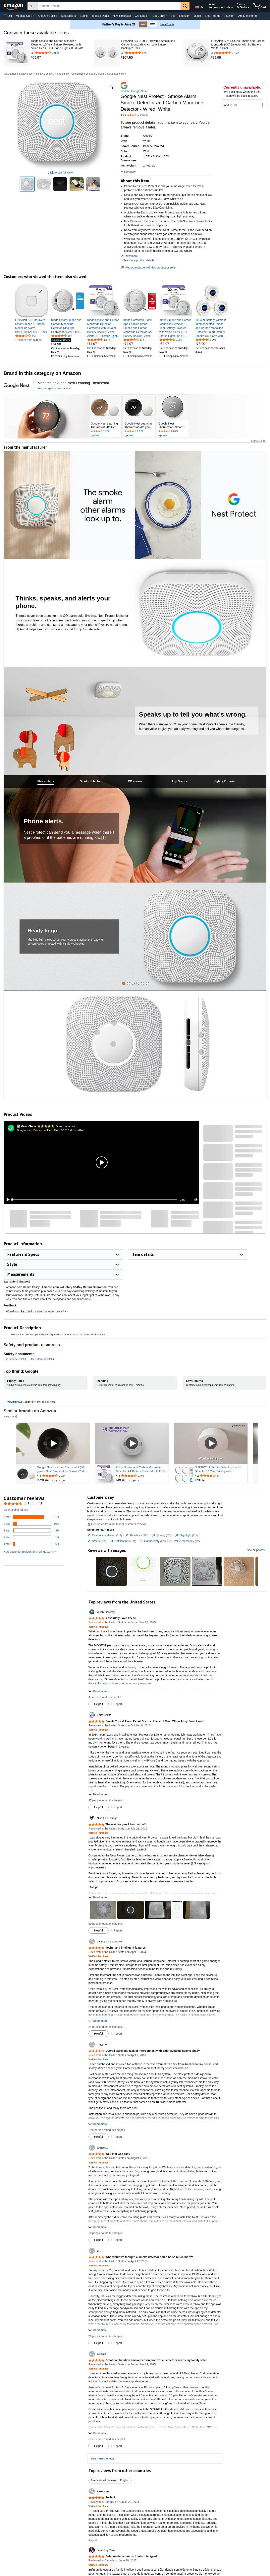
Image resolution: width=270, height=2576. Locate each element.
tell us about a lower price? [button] (48, 1311)
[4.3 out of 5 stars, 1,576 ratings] (98, 339)
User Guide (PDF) (15, 1359)
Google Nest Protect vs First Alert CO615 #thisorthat (50, 1130)
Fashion (229, 15)
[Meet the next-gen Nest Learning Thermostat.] (74, 383)
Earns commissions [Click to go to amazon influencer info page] (67, 1126)
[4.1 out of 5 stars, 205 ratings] (205, 339)
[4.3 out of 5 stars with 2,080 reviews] (58, 53)
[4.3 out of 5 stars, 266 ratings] (61, 335)
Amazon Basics (47, 15)
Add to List (230, 105)
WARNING (14, 1401)
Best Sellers (68, 15)
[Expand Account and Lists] (232, 7)
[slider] (94, 1199)
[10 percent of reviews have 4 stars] (31, 1524)
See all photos (256, 1550)
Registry (184, 15)
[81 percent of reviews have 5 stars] (31, 1517)
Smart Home (212, 15)
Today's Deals (100, 15)
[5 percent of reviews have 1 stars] (31, 1544)
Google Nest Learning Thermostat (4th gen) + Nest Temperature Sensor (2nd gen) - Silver (61, 1469)
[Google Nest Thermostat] (16, 386)
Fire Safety (63, 73)
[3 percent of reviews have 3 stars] (31, 1530)
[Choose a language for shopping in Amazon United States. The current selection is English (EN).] (198, 6)
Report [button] (118, 1704)
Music (197, 15)
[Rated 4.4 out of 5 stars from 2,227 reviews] (63, 1475)
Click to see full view (60, 172)
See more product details (138, 260)
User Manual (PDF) (42, 1359)
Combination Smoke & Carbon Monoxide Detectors (99, 73)
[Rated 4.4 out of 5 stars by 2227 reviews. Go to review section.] (105, 431)
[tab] (46, 781)
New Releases (122, 15)
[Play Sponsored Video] (53, 1443)
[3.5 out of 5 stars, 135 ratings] (133, 339)
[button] (8, 16)
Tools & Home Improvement (18, 73)
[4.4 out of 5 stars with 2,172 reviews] (238, 53)
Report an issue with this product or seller (149, 267)
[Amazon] (13, 6)
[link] (58, 58)
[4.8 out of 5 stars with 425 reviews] (149, 53)
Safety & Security (45, 73)
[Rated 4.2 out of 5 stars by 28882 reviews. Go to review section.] (173, 431)
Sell (173, 15)
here (88, 1299)
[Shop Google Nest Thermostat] (55, 388)
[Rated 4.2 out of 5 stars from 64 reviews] (221, 1475)
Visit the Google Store (134, 91)
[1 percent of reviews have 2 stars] (31, 1537)
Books (84, 15)
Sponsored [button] (258, 440)
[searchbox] (109, 6)
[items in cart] (259, 6)
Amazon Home (247, 15)
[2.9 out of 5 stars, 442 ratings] (25, 335)
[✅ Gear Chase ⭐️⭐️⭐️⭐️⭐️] (35, 1126)
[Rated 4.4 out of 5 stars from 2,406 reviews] (142, 1475)
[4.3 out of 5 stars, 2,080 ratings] (170, 339)
